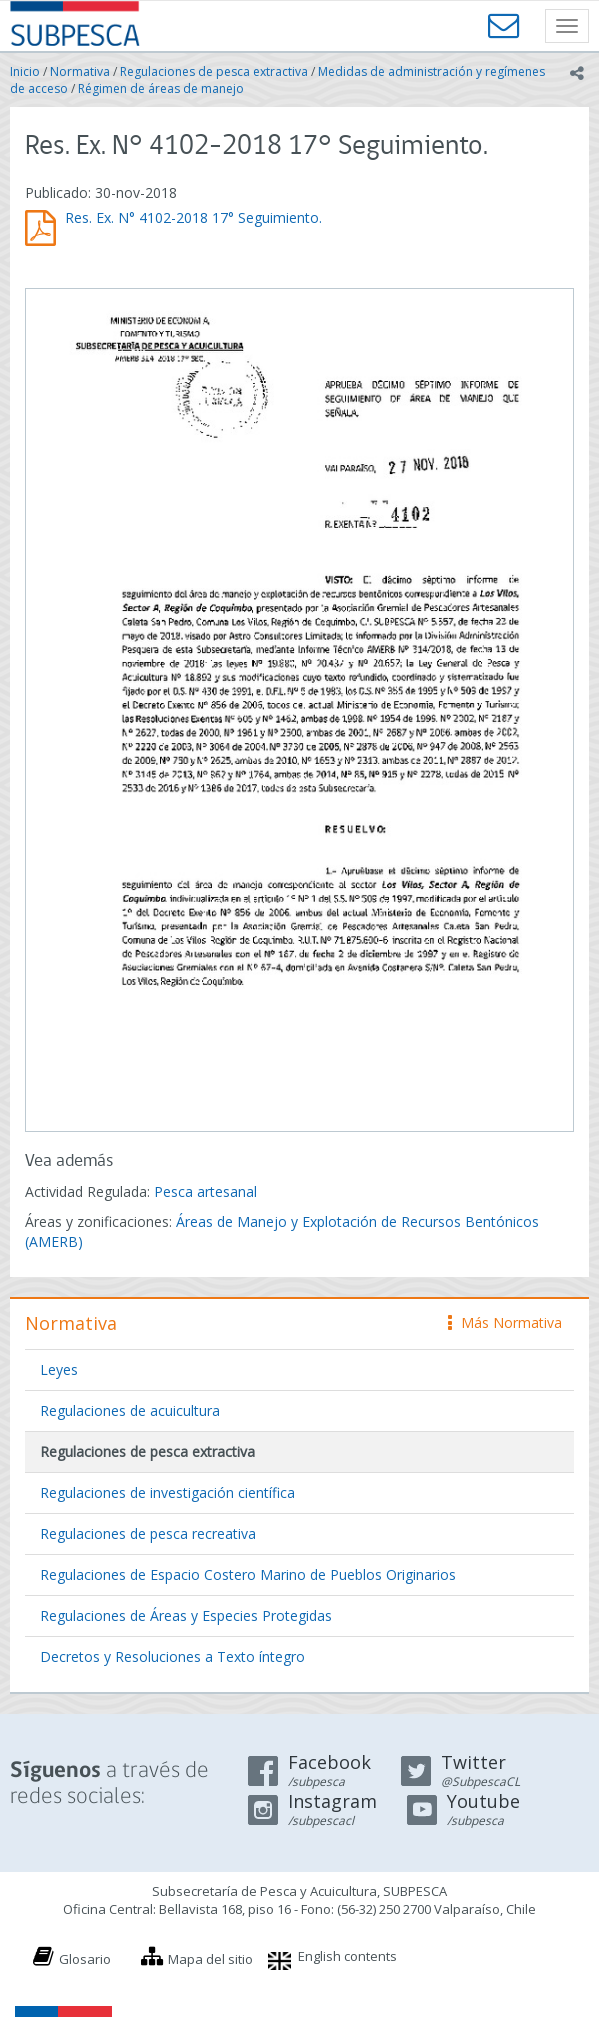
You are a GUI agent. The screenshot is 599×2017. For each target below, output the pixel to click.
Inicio (25, 71)
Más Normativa (505, 1322)
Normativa (80, 71)
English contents (347, 1956)
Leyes (59, 1369)
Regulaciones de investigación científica (167, 1492)
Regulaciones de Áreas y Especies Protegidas (186, 1615)
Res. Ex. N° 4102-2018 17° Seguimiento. (193, 217)
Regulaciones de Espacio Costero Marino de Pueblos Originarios (248, 1574)
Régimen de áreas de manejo (161, 88)
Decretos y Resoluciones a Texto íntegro (172, 1656)
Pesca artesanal (205, 1191)
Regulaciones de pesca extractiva (214, 71)
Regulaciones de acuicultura (130, 1410)
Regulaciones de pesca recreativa (148, 1533)
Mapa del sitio (210, 1959)
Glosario (85, 1959)
